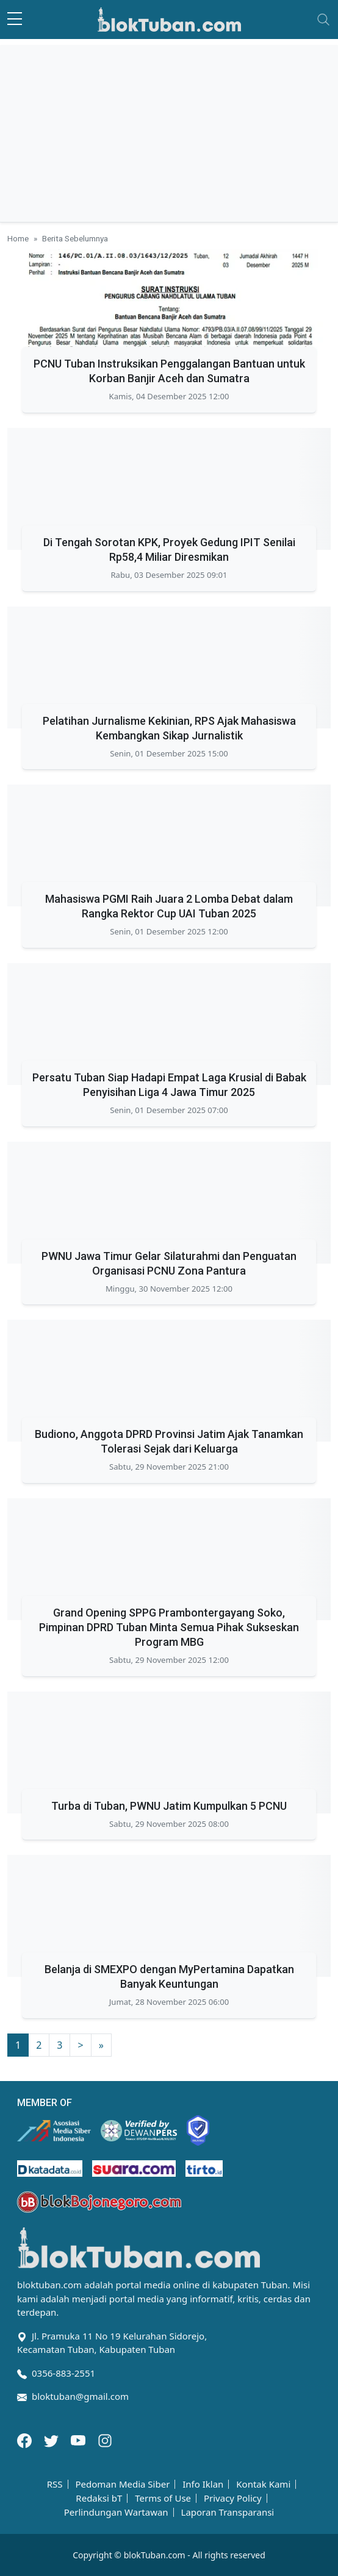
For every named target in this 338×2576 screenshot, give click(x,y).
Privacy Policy (233, 2498)
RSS (55, 2484)
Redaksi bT (99, 2498)
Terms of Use (163, 2498)
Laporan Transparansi (228, 2512)
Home (18, 238)
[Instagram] (105, 2439)
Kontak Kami (263, 2484)
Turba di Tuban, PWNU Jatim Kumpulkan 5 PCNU (169, 1805)
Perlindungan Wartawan (116, 2512)
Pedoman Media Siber (122, 2484)
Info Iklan (202, 2484)
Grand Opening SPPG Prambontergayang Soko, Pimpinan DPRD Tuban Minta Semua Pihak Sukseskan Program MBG (169, 1627)
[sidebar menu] (14, 19)
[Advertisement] (169, 130)
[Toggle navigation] (323, 19)
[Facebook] (25, 2439)
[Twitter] (52, 2439)
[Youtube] (79, 2439)
